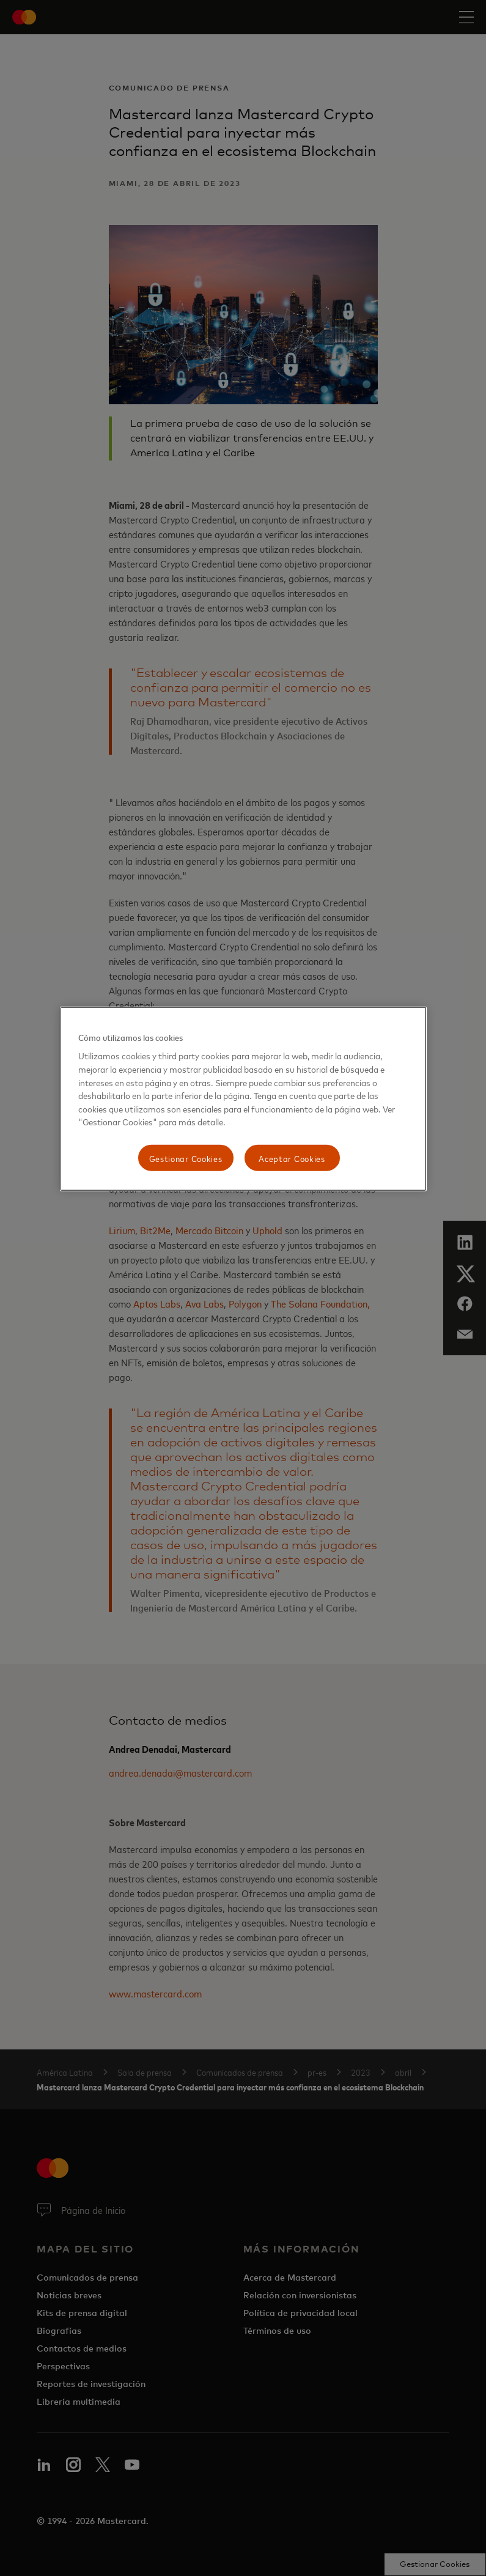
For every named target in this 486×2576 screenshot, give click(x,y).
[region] (243, 1098)
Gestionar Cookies (186, 1157)
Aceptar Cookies (292, 1157)
